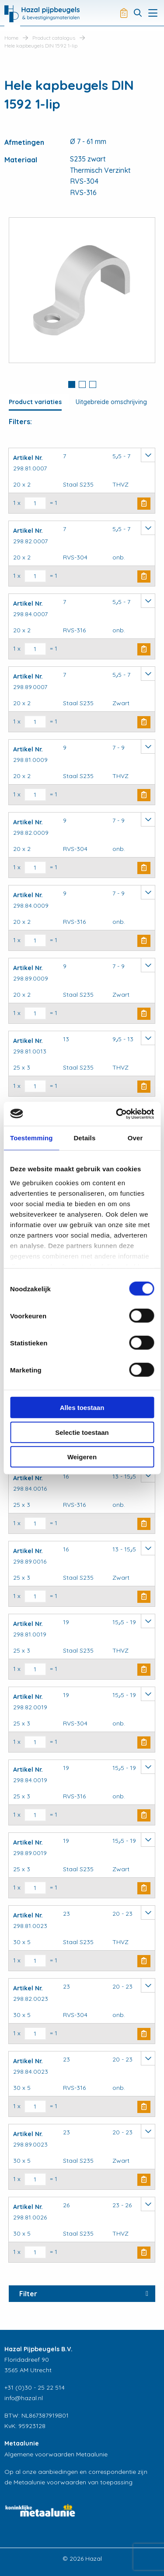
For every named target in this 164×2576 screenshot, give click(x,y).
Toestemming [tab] (31, 1138)
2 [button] (82, 384)
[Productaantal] (35, 503)
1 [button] (71, 384)
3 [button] (92, 384)
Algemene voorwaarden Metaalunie (56, 2454)
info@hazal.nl (23, 2398)
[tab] (71, 385)
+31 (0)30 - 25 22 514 (34, 2387)
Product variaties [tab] (35, 402)
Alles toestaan (82, 1407)
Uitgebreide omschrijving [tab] (111, 402)
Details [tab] (84, 1138)
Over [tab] (135, 1138)
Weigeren (82, 1457)
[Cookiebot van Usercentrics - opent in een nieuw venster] (117, 1113)
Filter (28, 2293)
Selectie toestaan (82, 1432)
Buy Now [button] (143, 503)
